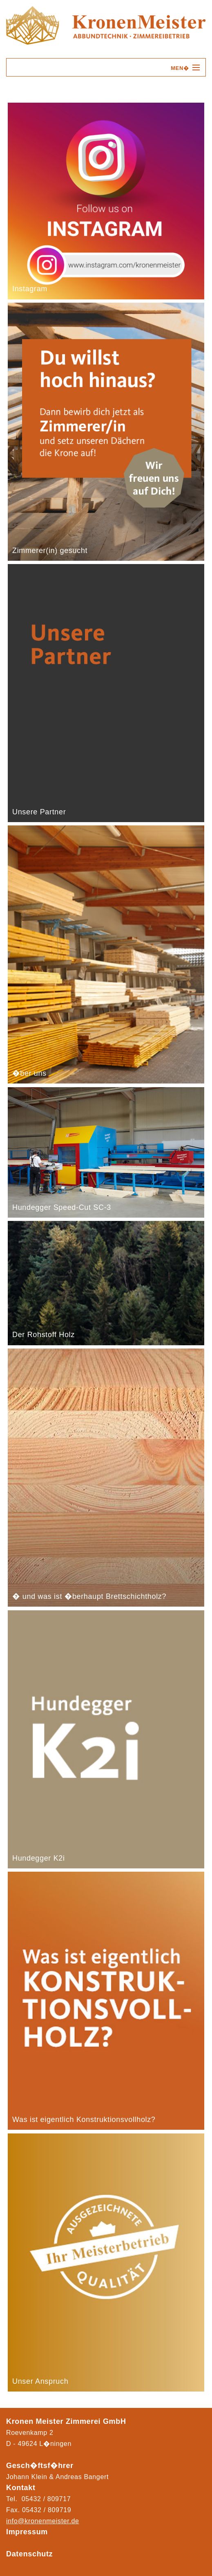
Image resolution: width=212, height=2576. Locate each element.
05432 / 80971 (44, 2509)
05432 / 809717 (46, 2498)
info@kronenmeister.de (42, 2521)
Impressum (27, 2532)
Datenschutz (29, 2554)
